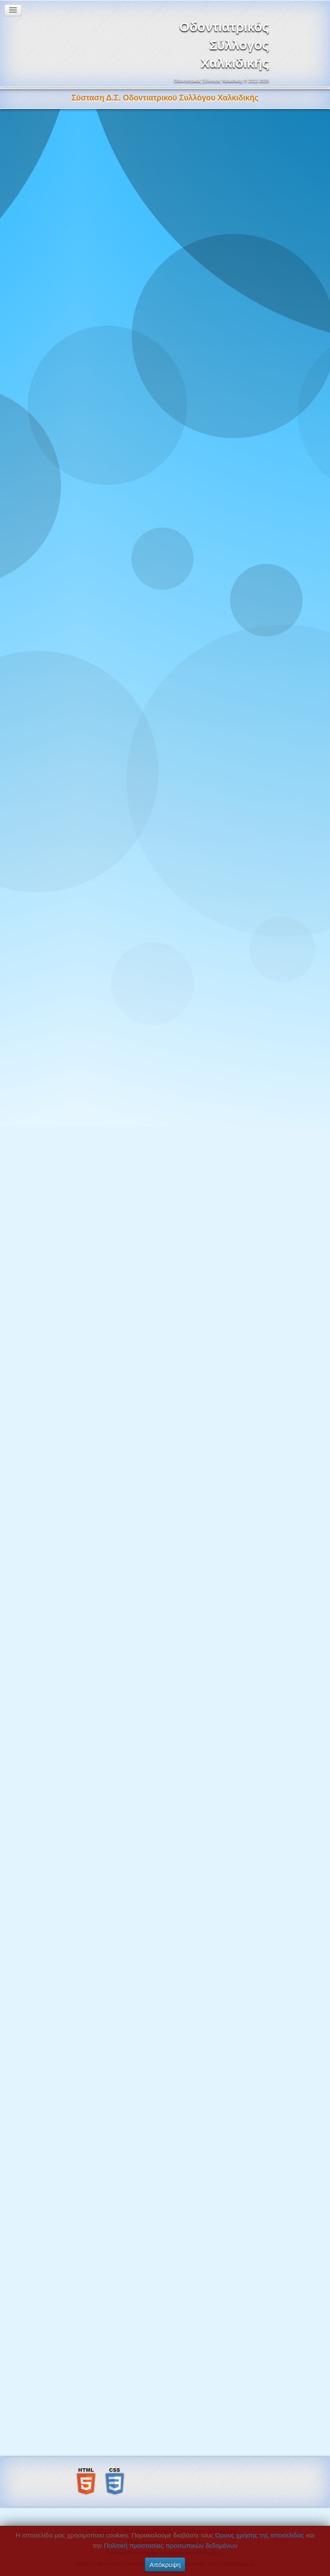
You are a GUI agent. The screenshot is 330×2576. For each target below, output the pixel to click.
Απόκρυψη (165, 2564)
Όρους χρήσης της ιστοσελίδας (259, 2535)
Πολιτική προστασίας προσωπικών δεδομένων (171, 2545)
